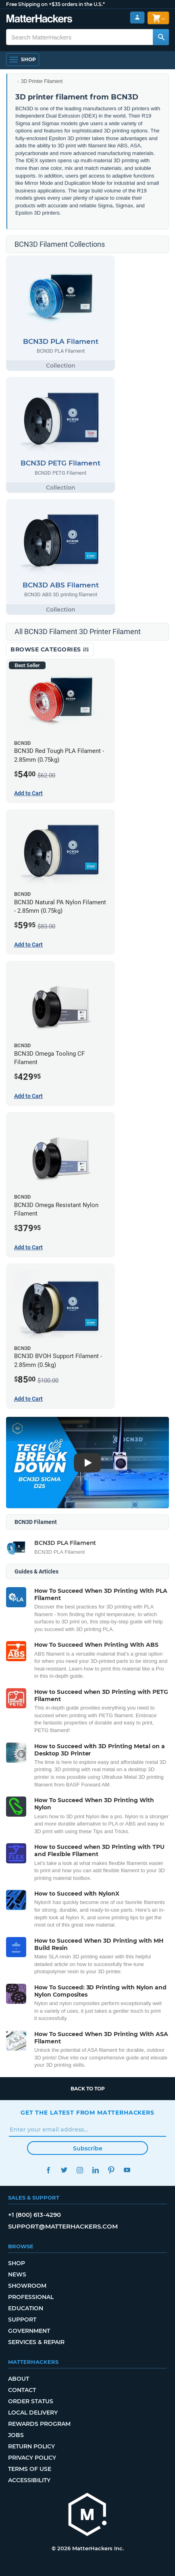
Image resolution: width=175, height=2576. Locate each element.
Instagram (80, 2170)
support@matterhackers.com (63, 2226)
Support (22, 2319)
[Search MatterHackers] (161, 37)
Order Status (30, 2401)
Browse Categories (49, 649)
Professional (31, 2297)
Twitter (64, 2170)
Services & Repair (36, 2342)
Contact (22, 2390)
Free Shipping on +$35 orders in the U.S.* (55, 4)
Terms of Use (29, 2469)
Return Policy (31, 2446)
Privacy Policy (32, 2457)
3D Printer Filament (41, 81)
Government (29, 2330)
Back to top (88, 2089)
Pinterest (111, 2170)
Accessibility (29, 2480)
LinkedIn (95, 2170)
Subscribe (87, 2148)
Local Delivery (33, 2412)
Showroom (27, 2285)
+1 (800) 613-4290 (34, 2214)
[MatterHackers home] (39, 19)
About (18, 2378)
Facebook (48, 2170)
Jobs (16, 2435)
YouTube (127, 2170)
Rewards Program (39, 2423)
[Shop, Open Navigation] (22, 59)
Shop (16, 2263)
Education (25, 2308)
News (17, 2274)
